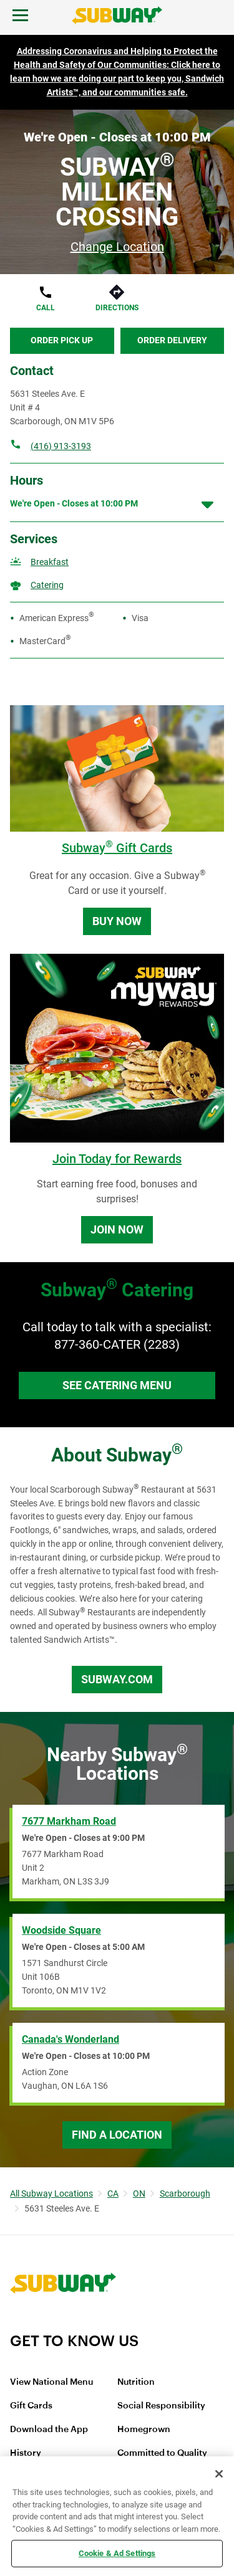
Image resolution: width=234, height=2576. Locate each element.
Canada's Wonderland (70, 2039)
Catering (47, 585)
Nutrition (136, 2382)
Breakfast (50, 562)
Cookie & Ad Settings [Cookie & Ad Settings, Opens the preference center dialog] (117, 2553)
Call (45, 307)
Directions (117, 307)
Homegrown (143, 2429)
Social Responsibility (161, 2406)
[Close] (219, 2474)
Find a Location (117, 2134)
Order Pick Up (62, 340)
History (25, 2453)
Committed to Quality (162, 2453)
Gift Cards (31, 2406)
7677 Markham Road (69, 1821)
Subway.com (117, 1679)
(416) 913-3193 (61, 446)
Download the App (49, 2429)
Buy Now (117, 921)
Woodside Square (61, 1930)
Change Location (117, 246)
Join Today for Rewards (117, 1158)
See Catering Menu (117, 1385)
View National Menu (51, 2382)
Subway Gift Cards (117, 847)
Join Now (117, 1229)
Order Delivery (172, 340)
